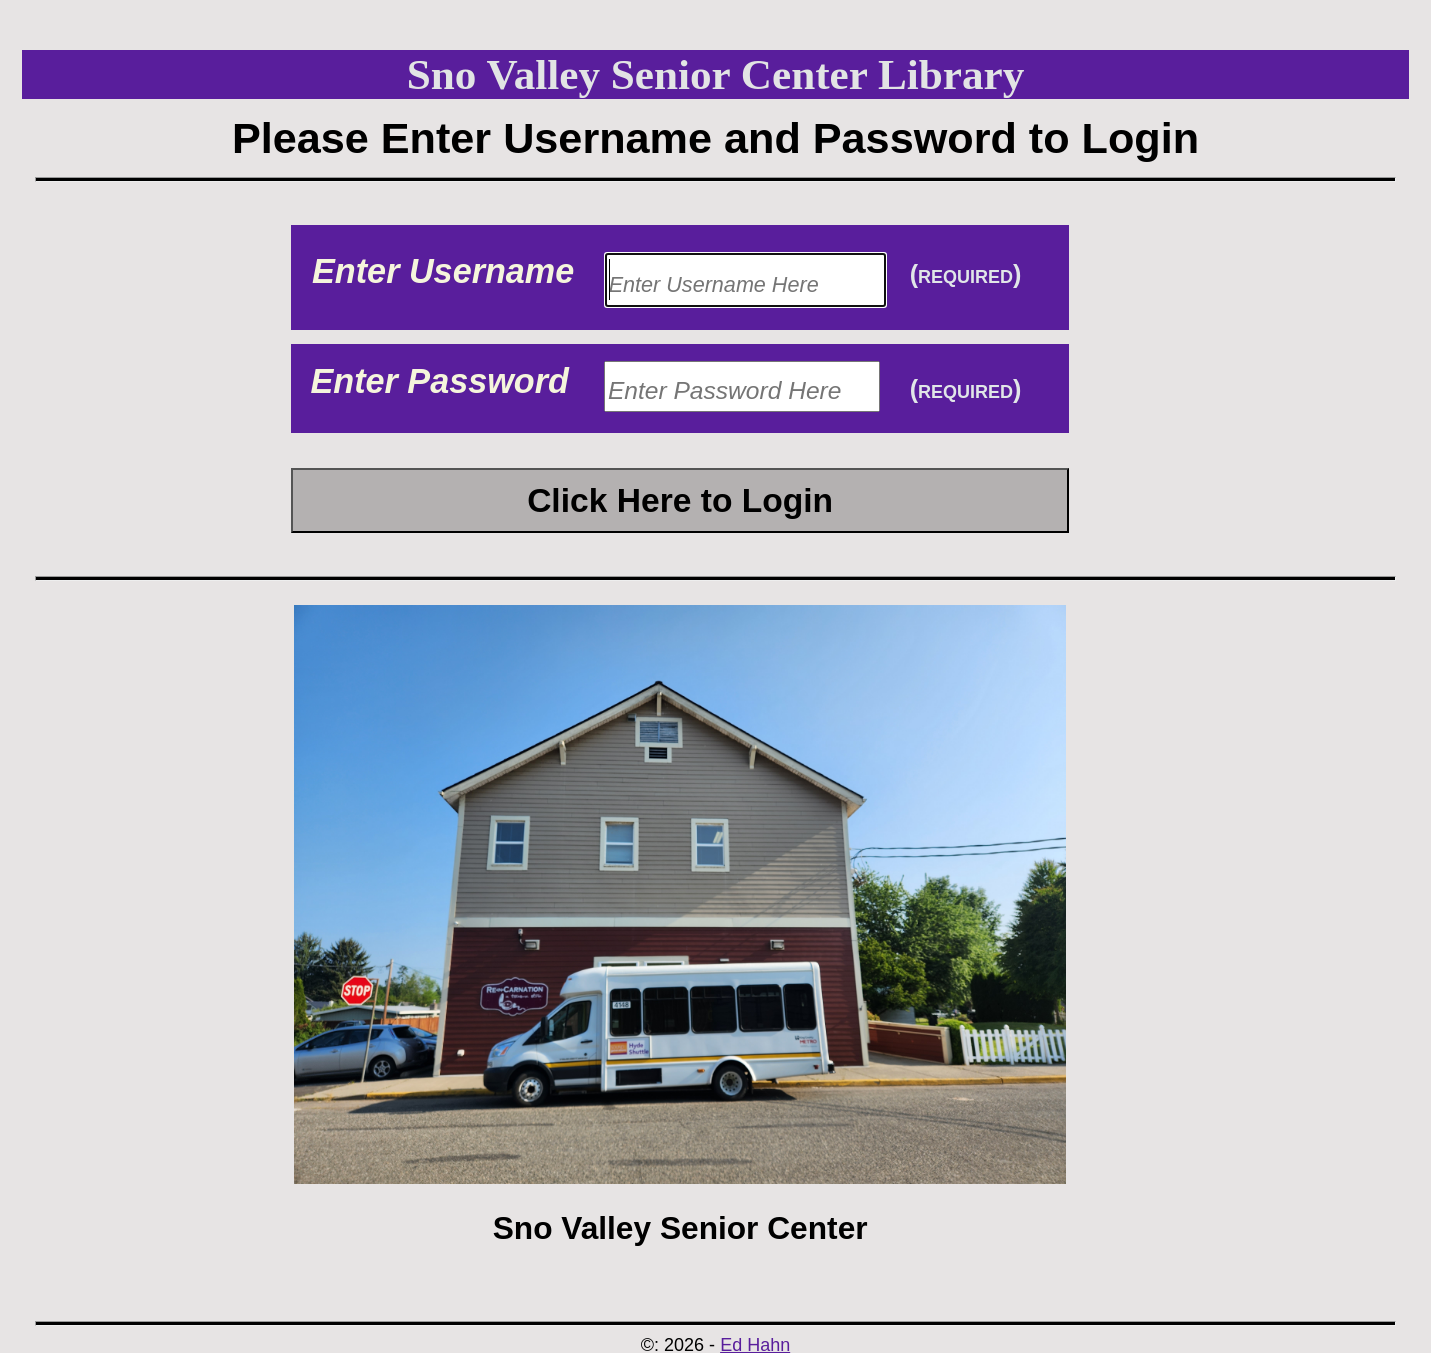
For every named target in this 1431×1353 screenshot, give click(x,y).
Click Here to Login (680, 500)
